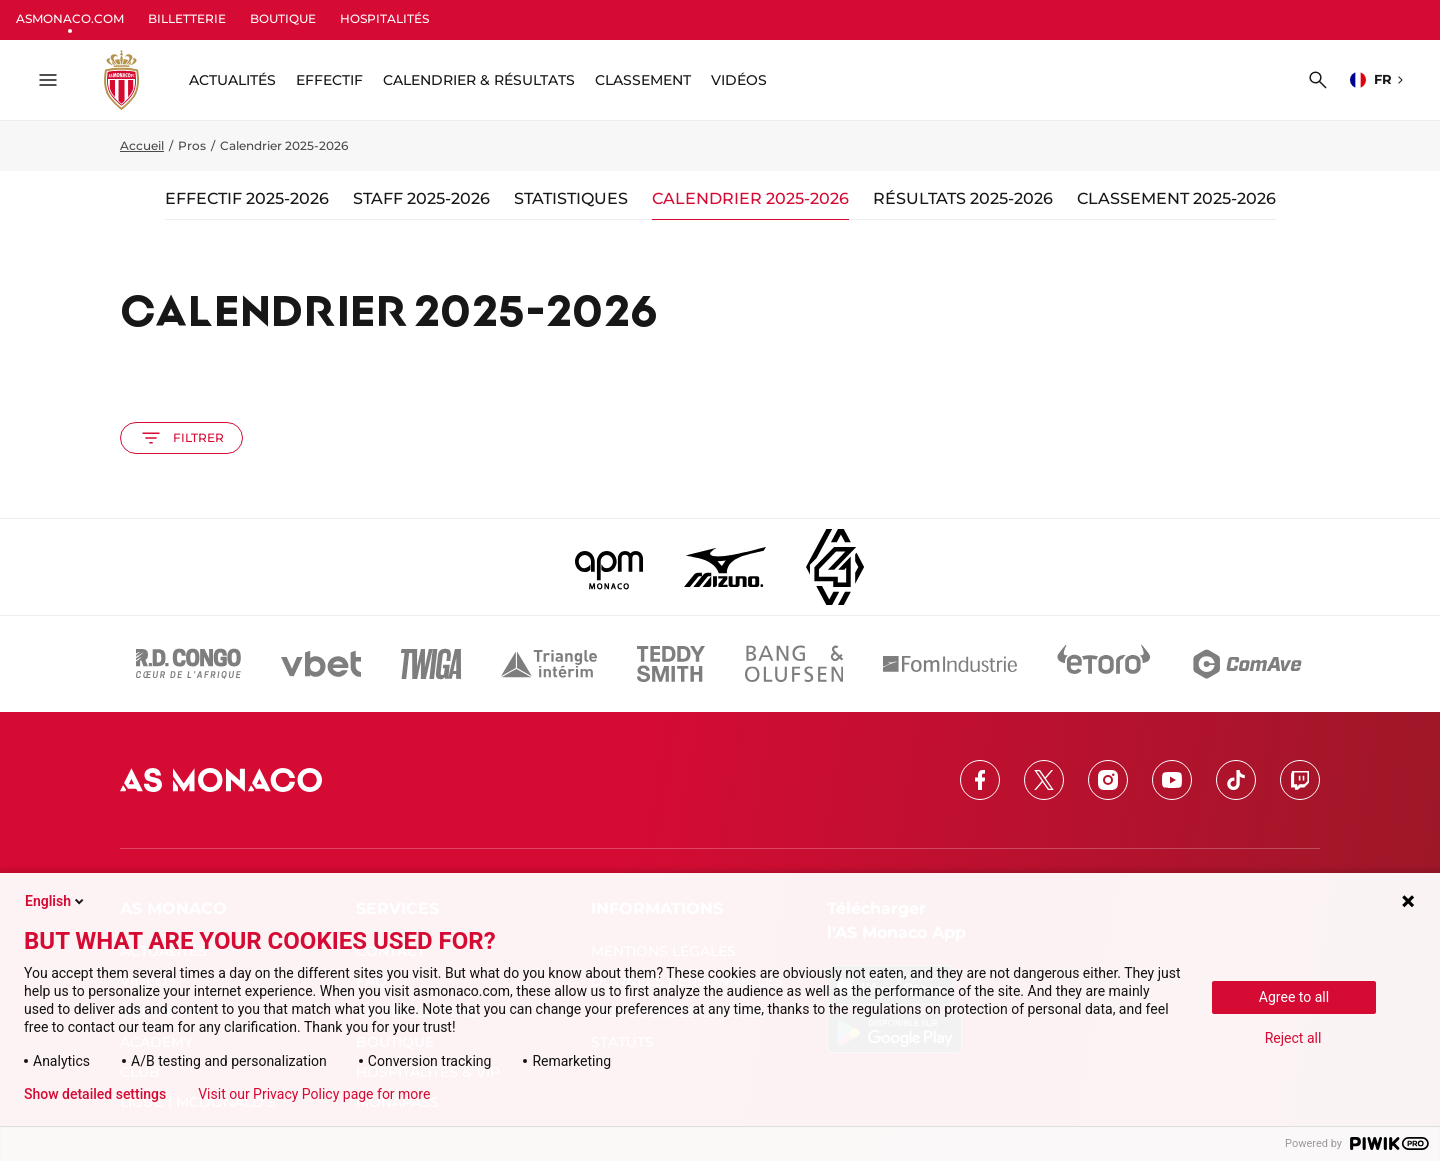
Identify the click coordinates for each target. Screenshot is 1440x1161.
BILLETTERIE (187, 18)
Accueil (142, 145)
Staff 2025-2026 (421, 198)
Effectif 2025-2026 (247, 198)
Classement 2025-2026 (1176, 198)
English (56, 901)
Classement (643, 80)
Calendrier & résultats (479, 80)
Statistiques (571, 198)
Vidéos (739, 80)
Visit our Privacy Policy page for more (314, 1094)
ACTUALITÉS (232, 80)
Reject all (1293, 1038)
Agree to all (1294, 997)
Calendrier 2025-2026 (750, 198)
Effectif (329, 80)
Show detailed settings (95, 1094)
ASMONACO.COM (70, 18)
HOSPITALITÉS (384, 18)
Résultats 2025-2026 (963, 198)
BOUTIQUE (283, 18)
